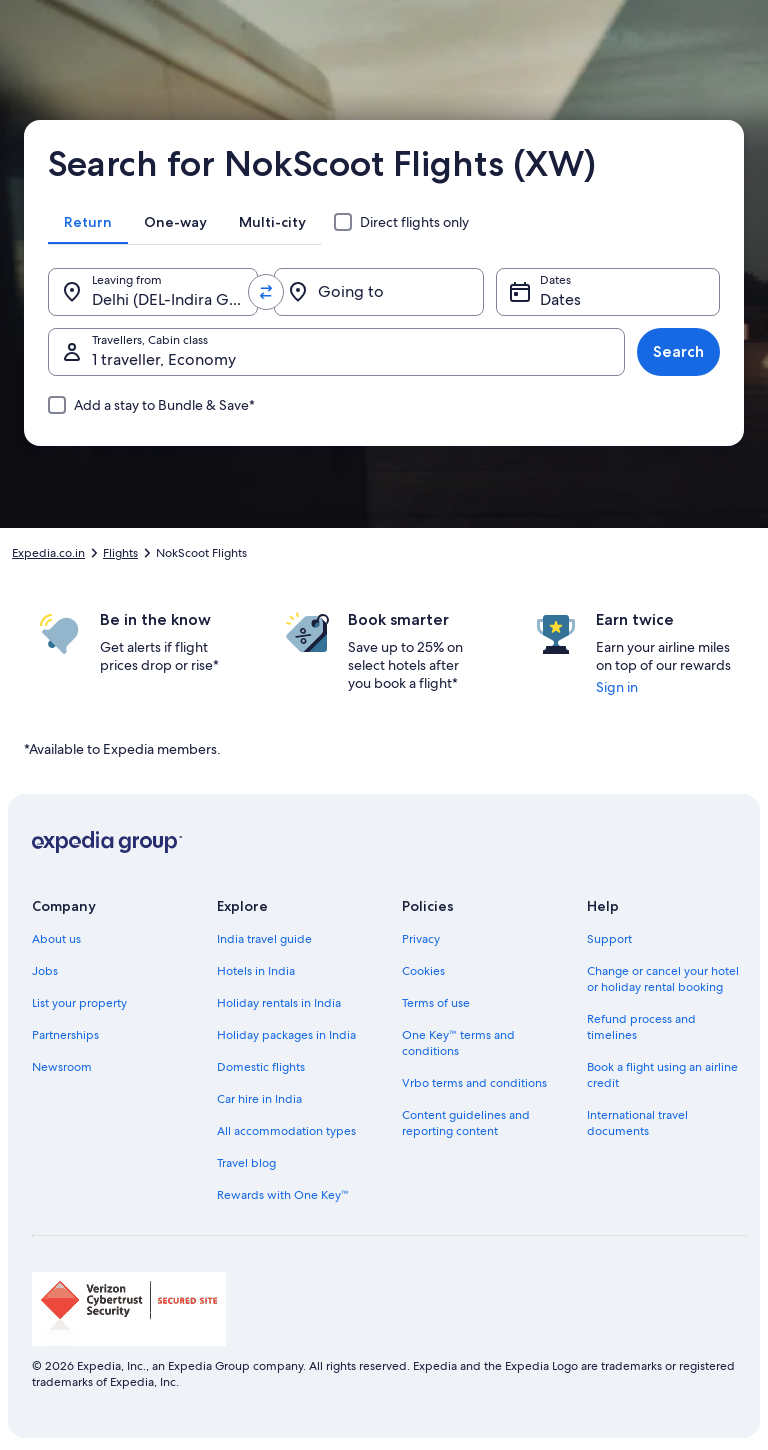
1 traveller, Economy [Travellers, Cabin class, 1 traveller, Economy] (164, 359)
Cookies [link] (423, 971)
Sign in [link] (617, 687)
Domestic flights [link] (261, 1067)
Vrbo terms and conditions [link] (474, 1083)
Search (678, 351)
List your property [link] (79, 1003)
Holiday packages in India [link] (286, 1035)
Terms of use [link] (436, 1003)
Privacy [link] (421, 939)
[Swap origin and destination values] (266, 292)
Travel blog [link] (246, 1163)
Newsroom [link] (62, 1067)
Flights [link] (120, 553)
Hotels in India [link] (256, 971)
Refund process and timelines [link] (641, 1027)
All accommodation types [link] (286, 1131)
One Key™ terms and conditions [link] (458, 1043)
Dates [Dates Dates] (560, 299)
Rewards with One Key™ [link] (283, 1195)
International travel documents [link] (637, 1123)
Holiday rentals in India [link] (279, 1003)
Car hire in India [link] (259, 1099)
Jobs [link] (45, 971)
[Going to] (379, 292)
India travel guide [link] (264, 939)
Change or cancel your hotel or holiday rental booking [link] (663, 979)
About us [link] (56, 939)
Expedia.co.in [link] (48, 553)
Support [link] (609, 939)
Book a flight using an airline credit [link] (662, 1075)
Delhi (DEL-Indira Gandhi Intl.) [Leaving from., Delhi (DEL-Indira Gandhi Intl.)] (175, 299)
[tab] (88, 222)
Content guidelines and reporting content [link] (466, 1123)
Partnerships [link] (65, 1035)
